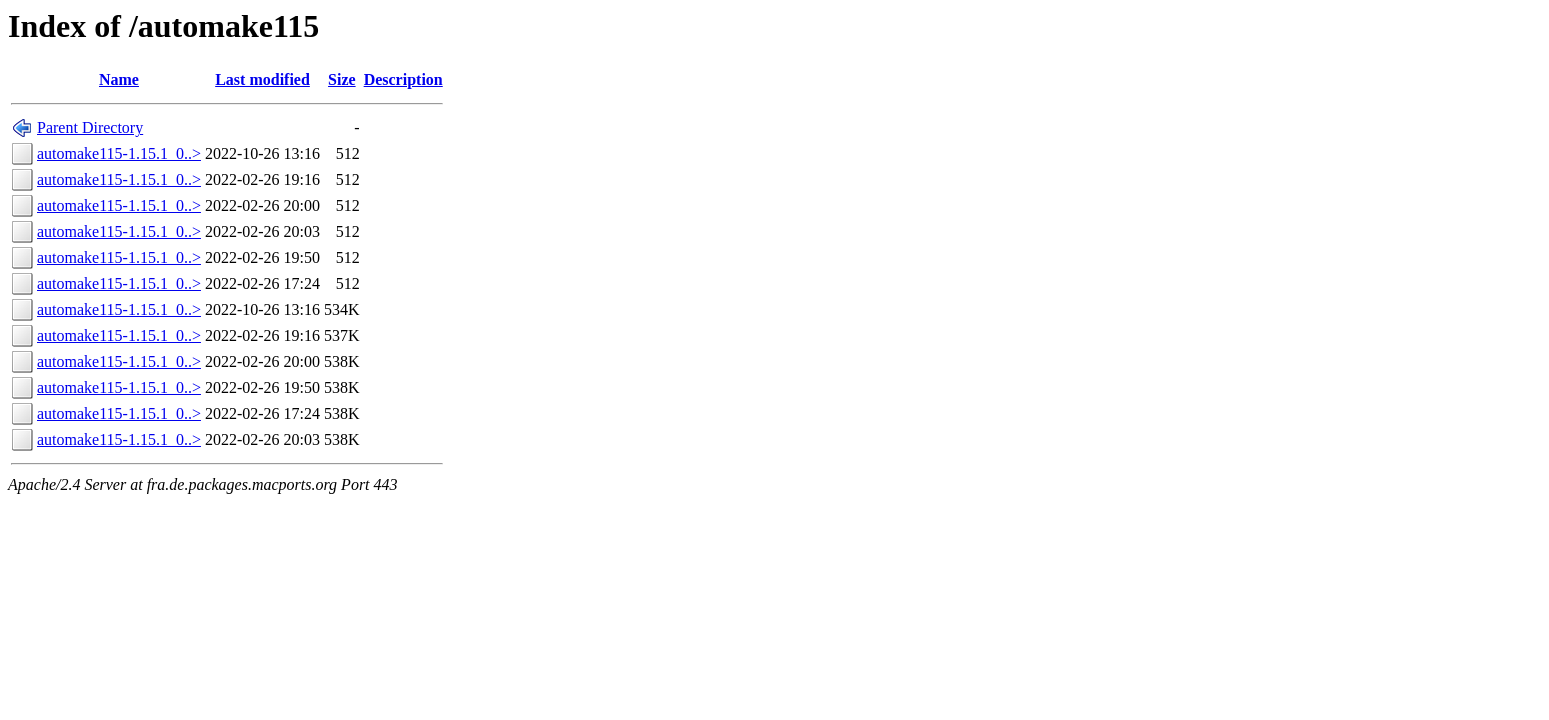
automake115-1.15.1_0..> (119, 153)
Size (342, 79)
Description (403, 79)
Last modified (262, 79)
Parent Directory (90, 127)
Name (119, 79)
